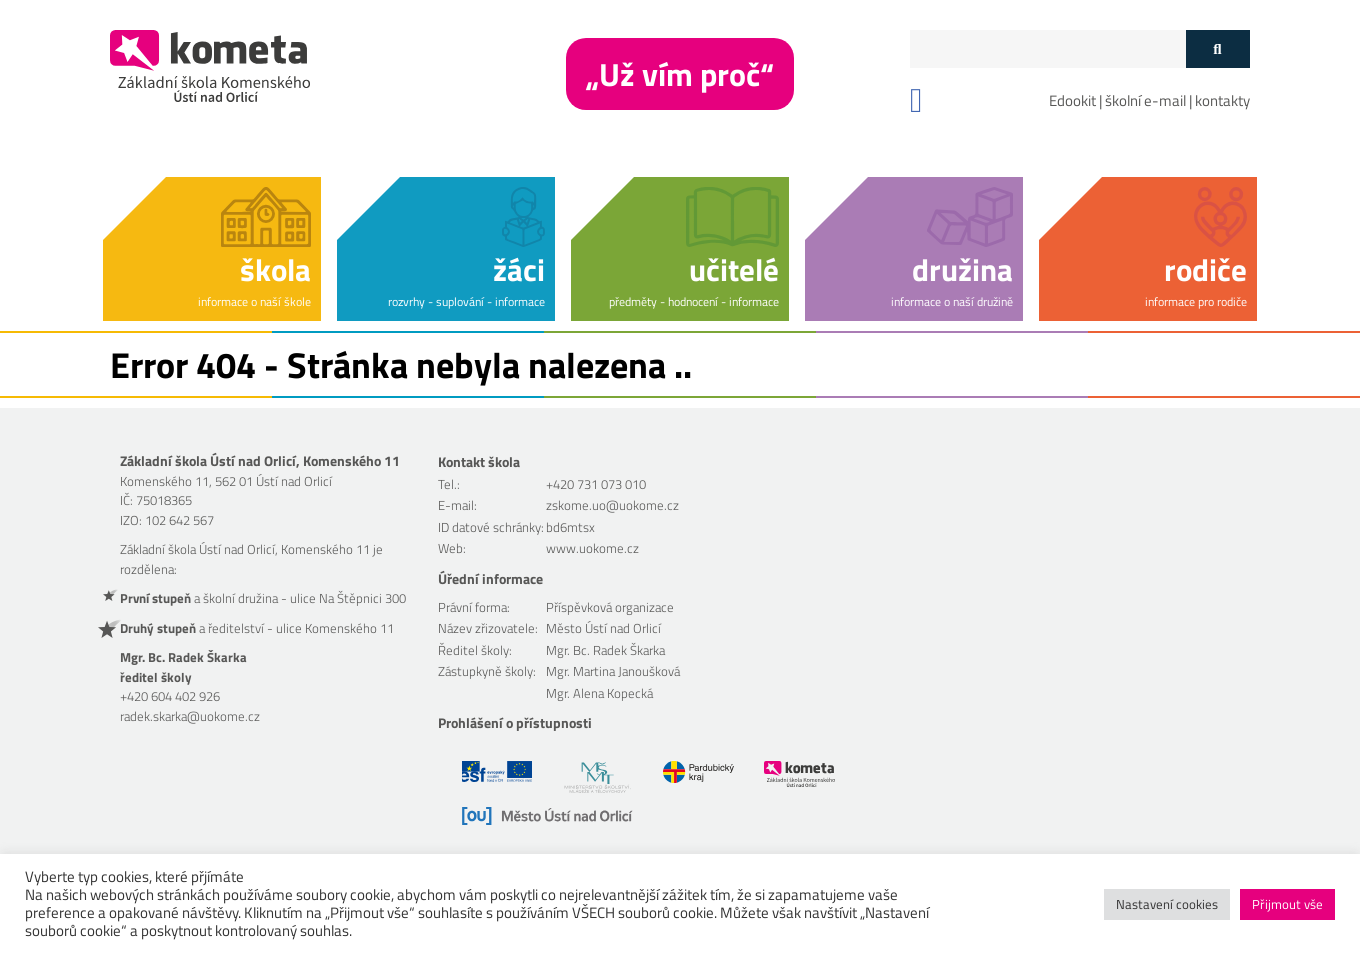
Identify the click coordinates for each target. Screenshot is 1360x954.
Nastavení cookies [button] (1167, 904)
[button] (212, 245)
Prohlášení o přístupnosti (515, 722)
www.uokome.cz (592, 548)
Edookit (1072, 100)
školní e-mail (1145, 100)
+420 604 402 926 (170, 696)
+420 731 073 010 (596, 484)
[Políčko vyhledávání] (1048, 49)
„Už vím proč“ (680, 74)
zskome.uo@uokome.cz (612, 505)
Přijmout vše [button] (1287, 904)
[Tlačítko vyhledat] (1217, 49)
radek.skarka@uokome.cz (190, 716)
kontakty (1222, 100)
